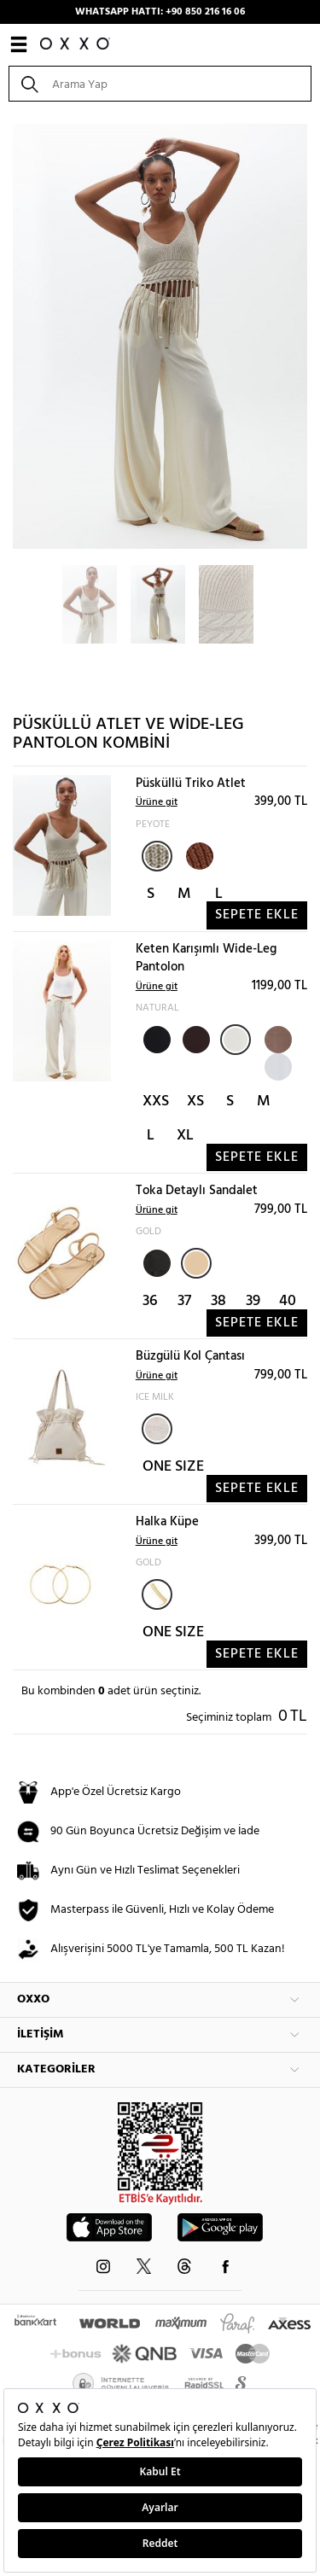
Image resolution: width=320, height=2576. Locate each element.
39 (253, 1301)
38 (218, 1301)
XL (185, 1135)
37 (184, 1301)
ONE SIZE (173, 1466)
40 (287, 1301)
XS (195, 1101)
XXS (156, 1101)
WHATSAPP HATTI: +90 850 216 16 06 (160, 11)
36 (150, 1301)
